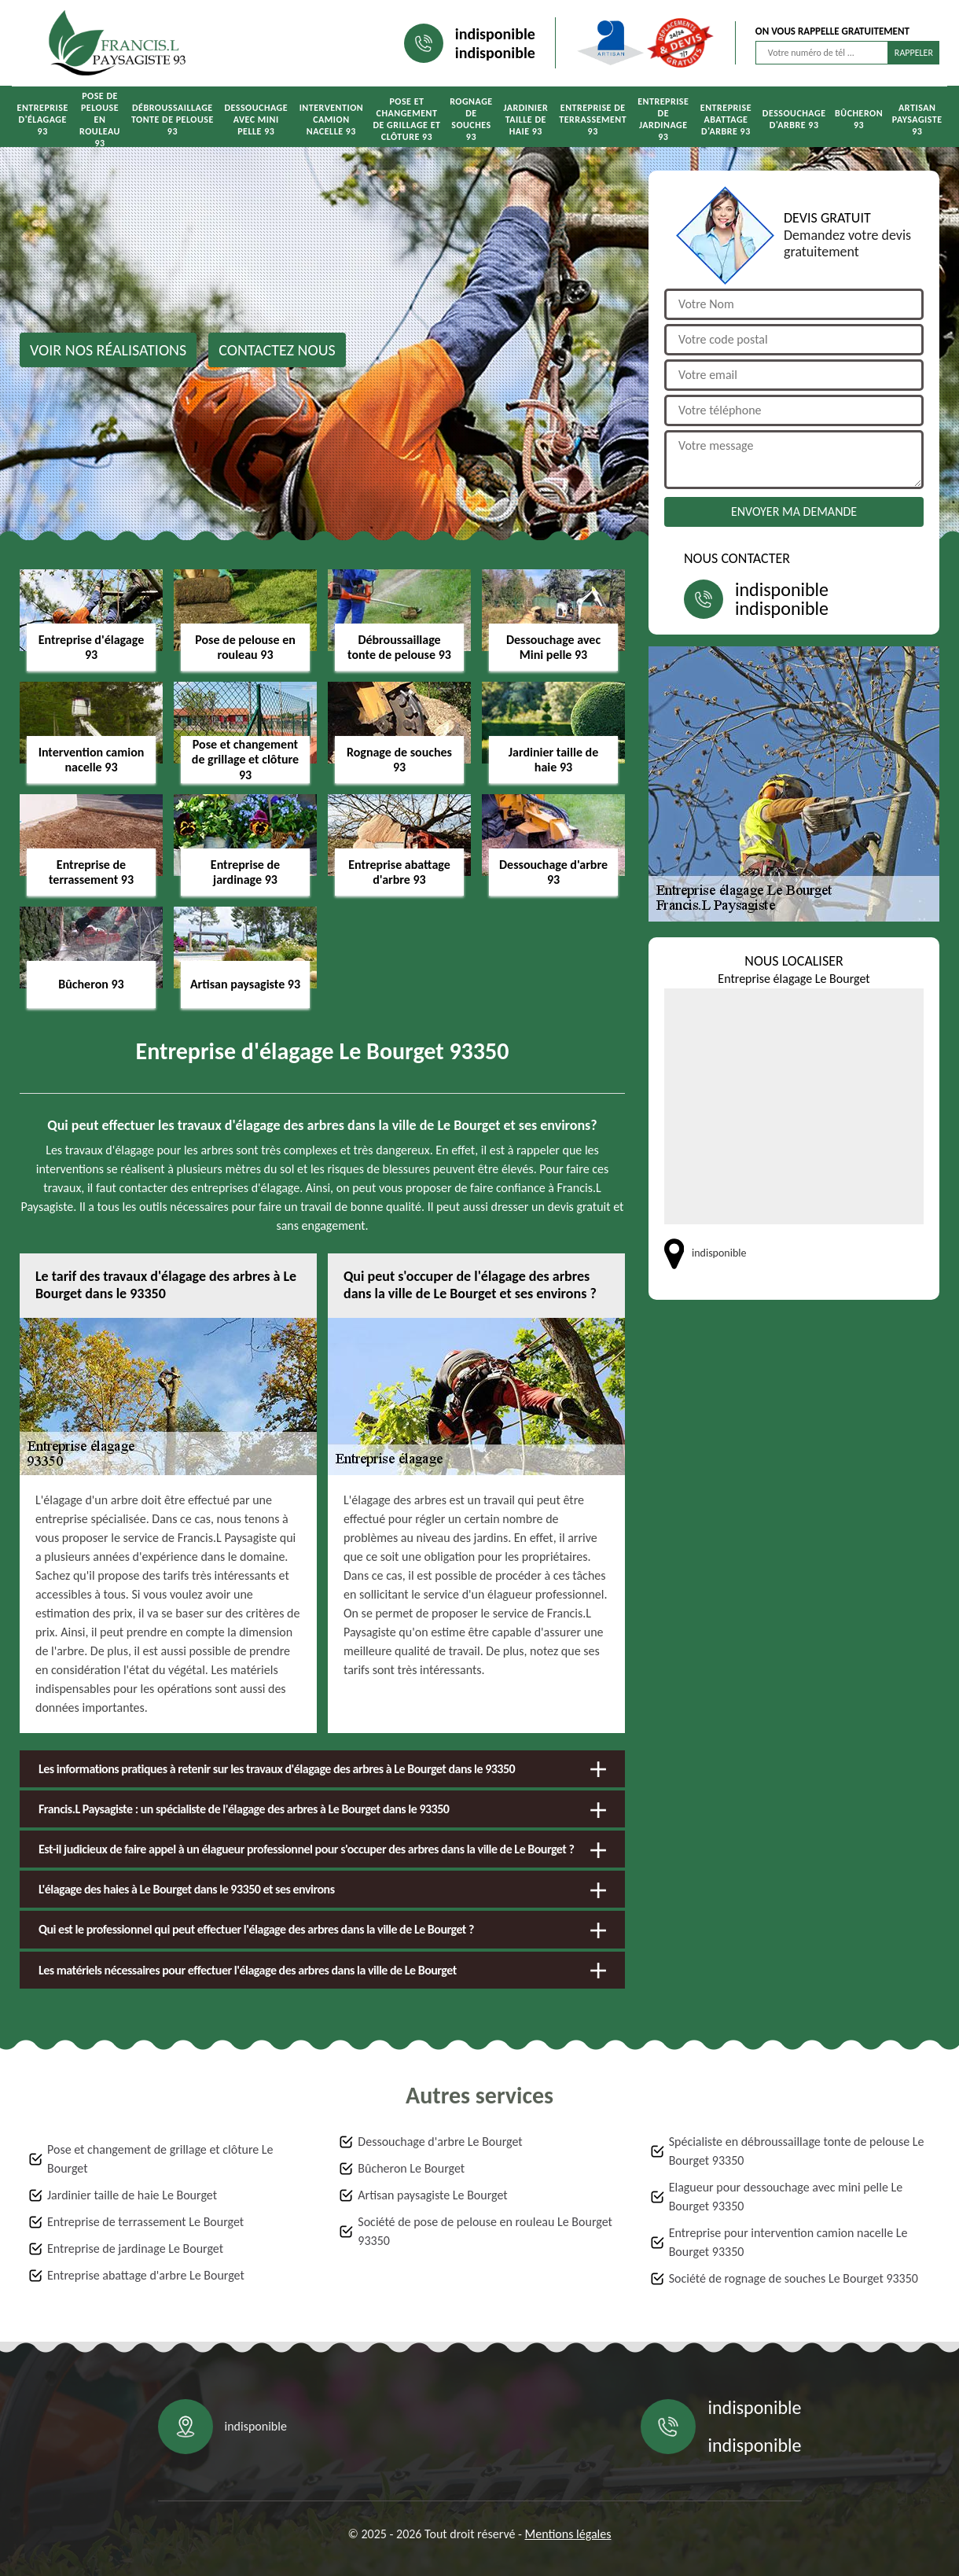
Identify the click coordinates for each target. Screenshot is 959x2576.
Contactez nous (277, 349)
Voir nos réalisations (108, 349)
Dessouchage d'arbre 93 (794, 119)
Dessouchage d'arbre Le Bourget (440, 2141)
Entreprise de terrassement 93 (592, 119)
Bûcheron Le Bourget (411, 2168)
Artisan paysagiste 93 (917, 119)
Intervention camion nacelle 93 (331, 119)
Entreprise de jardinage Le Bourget (135, 2248)
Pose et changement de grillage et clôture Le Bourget (160, 2159)
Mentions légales (568, 2533)
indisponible (495, 33)
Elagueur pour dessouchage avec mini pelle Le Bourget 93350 (786, 2197)
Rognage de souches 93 (471, 119)
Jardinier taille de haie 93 (525, 119)
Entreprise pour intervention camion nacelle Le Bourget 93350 (788, 2242)
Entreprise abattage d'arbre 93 (725, 119)
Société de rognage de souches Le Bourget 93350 (793, 2278)
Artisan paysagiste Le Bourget (432, 2195)
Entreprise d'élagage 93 (42, 119)
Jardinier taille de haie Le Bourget (132, 2195)
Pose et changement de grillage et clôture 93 (406, 119)
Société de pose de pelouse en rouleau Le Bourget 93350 (485, 2231)
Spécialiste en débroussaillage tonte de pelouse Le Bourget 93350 (796, 2151)
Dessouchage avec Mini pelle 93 (256, 119)
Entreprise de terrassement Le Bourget (145, 2221)
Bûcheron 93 (859, 119)
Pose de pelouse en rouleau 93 (99, 119)
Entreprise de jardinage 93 (663, 119)
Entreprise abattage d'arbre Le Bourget (145, 2275)
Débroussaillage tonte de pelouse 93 (172, 119)
